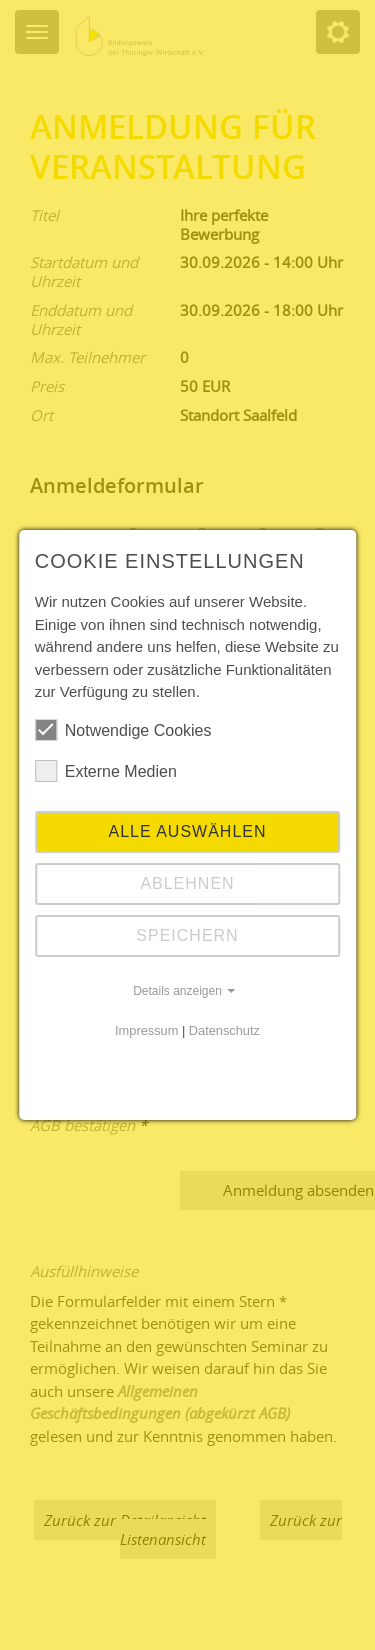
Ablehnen (187, 883)
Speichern (187, 935)
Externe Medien (106, 771)
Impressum (146, 1030)
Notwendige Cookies (123, 730)
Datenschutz (224, 1030)
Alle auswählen (187, 831)
